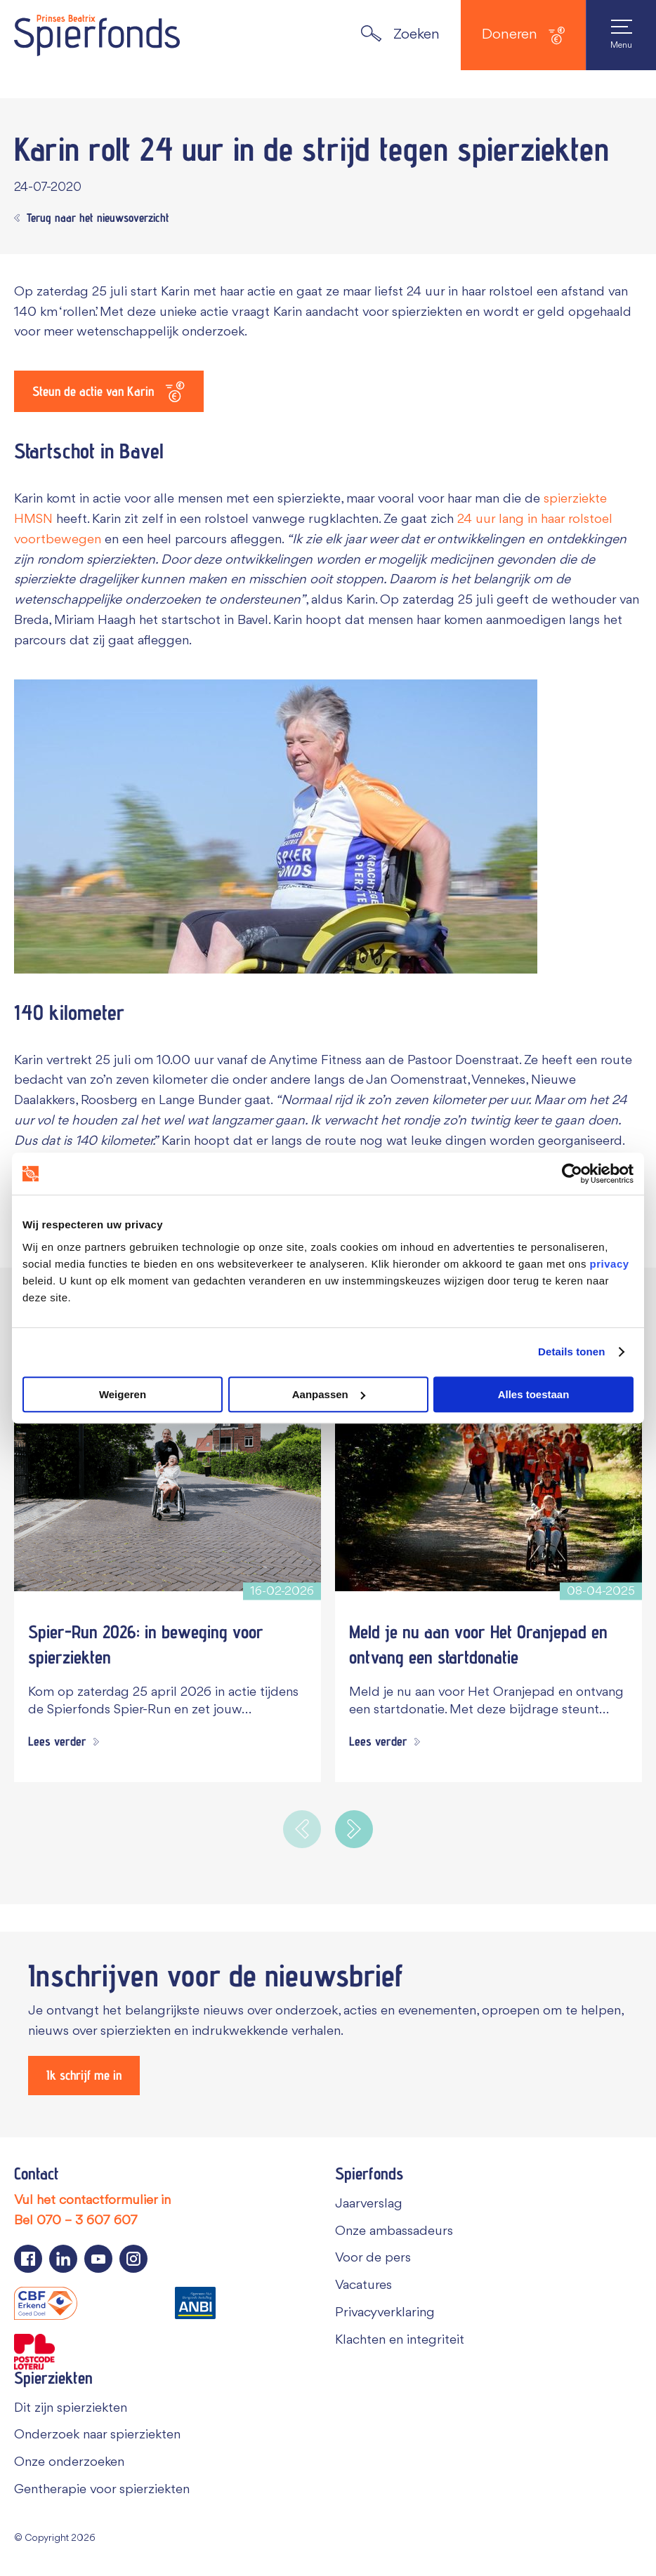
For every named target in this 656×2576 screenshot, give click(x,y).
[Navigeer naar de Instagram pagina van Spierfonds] (133, 2262)
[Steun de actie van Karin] (116, 392)
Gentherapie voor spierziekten (102, 2493)
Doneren (523, 35)
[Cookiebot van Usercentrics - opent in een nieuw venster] (572, 1173)
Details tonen (571, 1351)
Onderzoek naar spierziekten (97, 2438)
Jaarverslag (368, 2207)
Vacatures (363, 2289)
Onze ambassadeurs (394, 2235)
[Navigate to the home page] (97, 35)
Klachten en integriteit (399, 2344)
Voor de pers (373, 2262)
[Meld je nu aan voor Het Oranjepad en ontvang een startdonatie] (488, 1481)
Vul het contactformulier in (92, 2204)
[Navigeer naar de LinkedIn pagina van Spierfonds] (63, 2262)
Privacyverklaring (385, 2316)
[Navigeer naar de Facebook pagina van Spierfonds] (28, 2262)
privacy (609, 1264)
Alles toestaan (534, 1394)
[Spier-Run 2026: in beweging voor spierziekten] (167, 1481)
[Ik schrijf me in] (90, 2078)
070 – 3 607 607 (87, 2224)
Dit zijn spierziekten (70, 2412)
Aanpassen (328, 1394)
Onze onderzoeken (69, 2466)
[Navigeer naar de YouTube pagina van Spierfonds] (98, 2262)
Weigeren (122, 1394)
